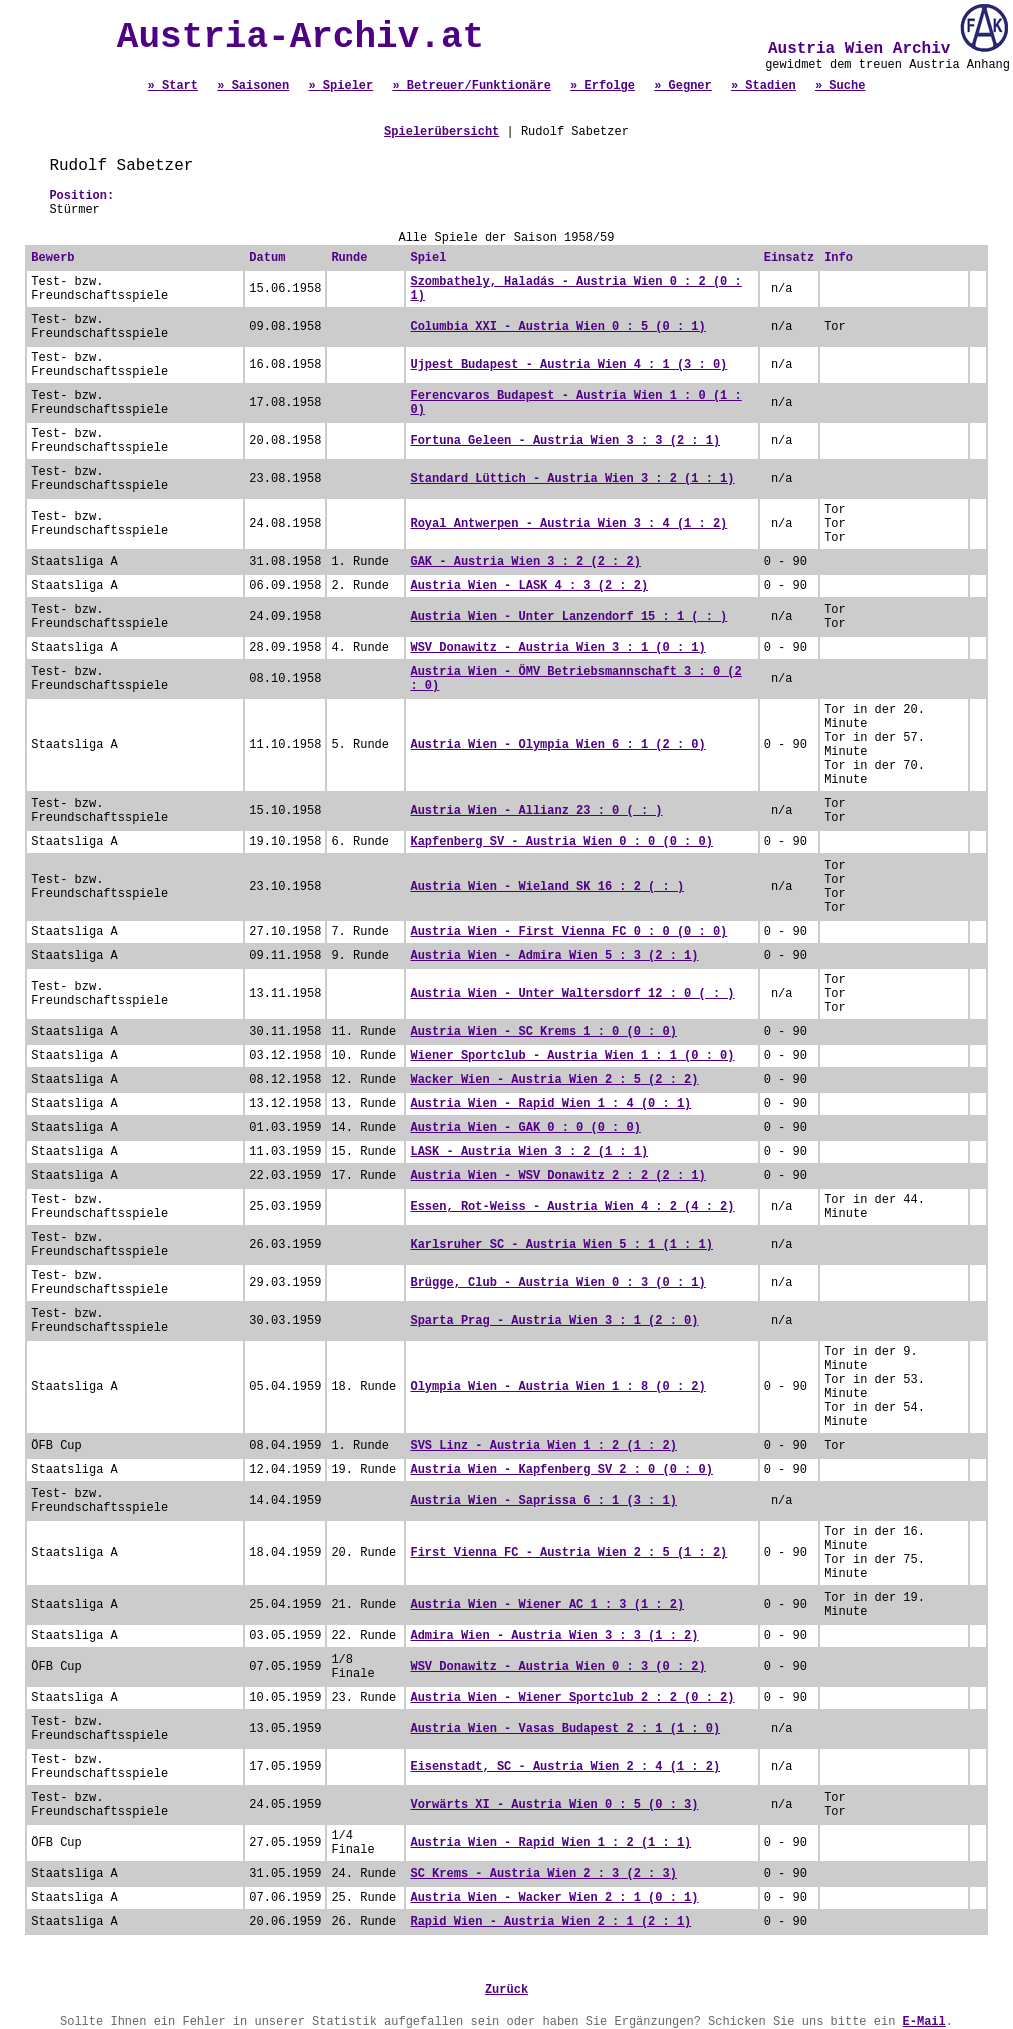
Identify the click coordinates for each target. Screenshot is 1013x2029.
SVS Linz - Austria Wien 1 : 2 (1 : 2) (543, 1446)
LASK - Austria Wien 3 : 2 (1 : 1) (529, 1152)
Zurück (506, 1990)
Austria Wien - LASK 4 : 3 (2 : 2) (529, 586)
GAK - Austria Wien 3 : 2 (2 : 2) (525, 562)
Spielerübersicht (441, 132)
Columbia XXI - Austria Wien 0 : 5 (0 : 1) (557, 327)
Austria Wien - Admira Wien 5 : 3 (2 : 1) (554, 956)
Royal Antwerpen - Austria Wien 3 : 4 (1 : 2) (568, 524)
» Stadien (763, 86)
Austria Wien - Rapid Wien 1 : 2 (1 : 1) (550, 1843)
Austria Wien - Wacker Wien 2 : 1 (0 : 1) (554, 1898)
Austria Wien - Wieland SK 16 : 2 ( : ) (547, 887)
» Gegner (683, 86)
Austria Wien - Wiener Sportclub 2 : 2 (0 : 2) (572, 1698)
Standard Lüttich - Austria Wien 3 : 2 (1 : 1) (572, 479)
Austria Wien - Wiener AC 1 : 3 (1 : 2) (547, 1605)
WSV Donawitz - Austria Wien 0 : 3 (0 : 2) (557, 1667)
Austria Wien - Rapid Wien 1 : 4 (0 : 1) (550, 1104)
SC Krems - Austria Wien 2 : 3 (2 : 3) (543, 1874)
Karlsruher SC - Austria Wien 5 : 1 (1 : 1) (561, 1245)
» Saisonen (253, 86)
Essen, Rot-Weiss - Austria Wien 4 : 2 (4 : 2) (572, 1207)
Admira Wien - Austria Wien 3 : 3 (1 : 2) (554, 1636)
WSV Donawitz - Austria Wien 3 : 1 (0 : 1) (557, 648)
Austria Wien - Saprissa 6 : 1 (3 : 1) (543, 1501)
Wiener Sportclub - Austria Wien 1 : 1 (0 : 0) (572, 1056)
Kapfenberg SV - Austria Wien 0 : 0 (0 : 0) (561, 842)
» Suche (840, 86)
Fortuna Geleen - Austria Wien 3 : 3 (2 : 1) (565, 441)
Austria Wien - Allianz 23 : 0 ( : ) (536, 811)
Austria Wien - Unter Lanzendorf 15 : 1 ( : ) (568, 617)
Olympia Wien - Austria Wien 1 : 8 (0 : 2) (557, 1387)
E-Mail (924, 2022)
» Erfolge (602, 86)
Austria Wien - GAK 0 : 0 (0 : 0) (525, 1128)
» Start (173, 86)
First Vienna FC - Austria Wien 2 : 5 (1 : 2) (568, 1553)
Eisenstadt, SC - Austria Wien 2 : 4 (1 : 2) (565, 1767)
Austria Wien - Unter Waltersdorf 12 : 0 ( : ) (572, 994)
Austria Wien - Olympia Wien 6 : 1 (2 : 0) (557, 745)
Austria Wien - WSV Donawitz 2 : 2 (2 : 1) (557, 1176)
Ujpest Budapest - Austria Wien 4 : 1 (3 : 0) (568, 365)
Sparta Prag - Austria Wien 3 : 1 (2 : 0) (554, 1321)
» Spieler (340, 86)
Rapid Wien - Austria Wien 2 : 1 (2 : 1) (550, 1922)
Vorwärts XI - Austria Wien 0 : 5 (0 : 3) (554, 1805)
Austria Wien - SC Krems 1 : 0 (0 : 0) (543, 1032)
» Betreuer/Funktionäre (471, 86)
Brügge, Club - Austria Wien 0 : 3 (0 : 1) (557, 1283)
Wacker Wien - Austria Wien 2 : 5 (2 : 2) (554, 1080)
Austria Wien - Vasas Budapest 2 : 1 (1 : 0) (565, 1729)
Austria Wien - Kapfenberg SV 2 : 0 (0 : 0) (561, 1470)
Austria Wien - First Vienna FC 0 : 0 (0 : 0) (568, 932)
